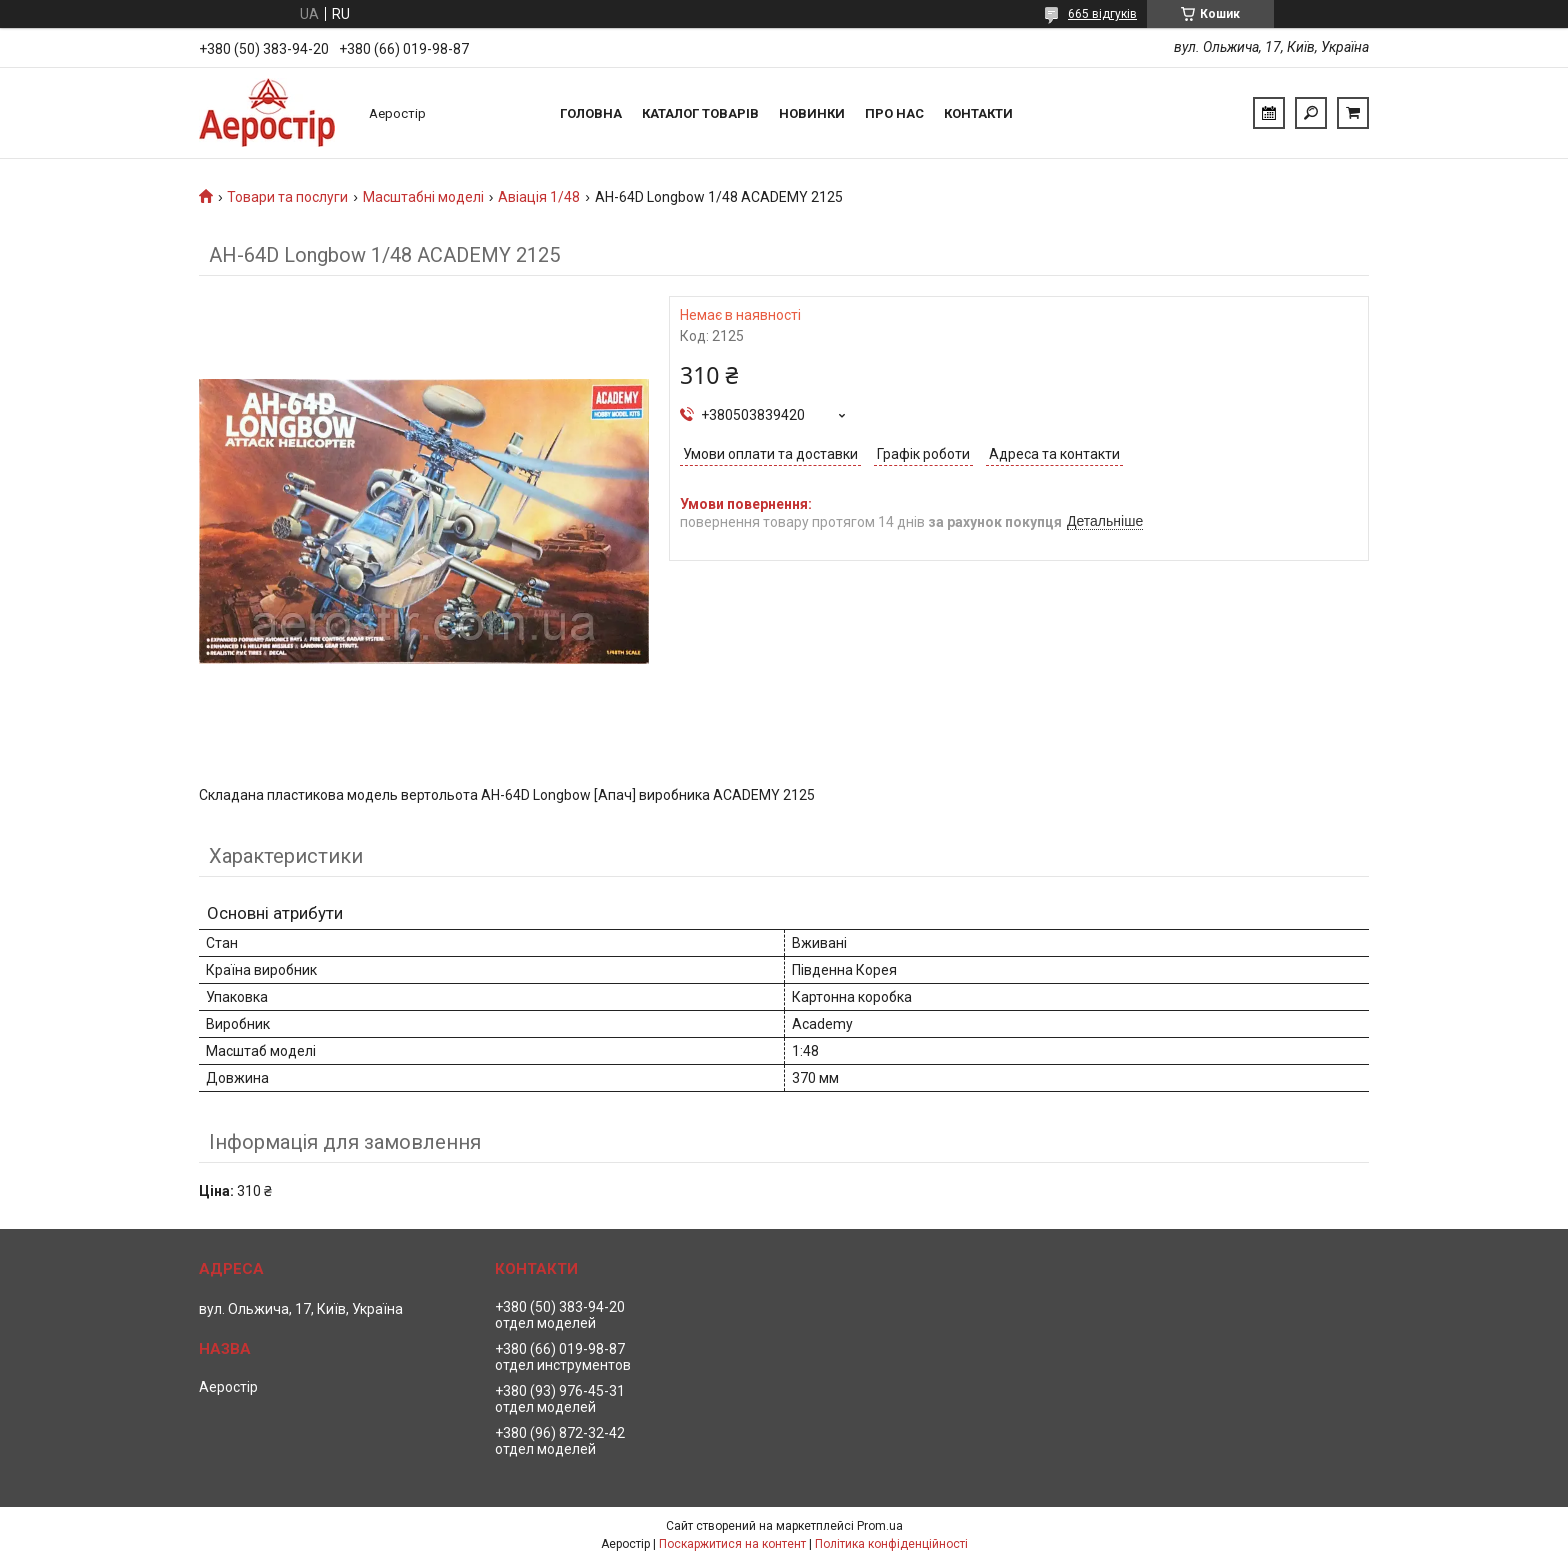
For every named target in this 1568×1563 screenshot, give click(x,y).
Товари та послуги (287, 197)
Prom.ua (880, 1526)
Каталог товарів (700, 113)
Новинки (812, 113)
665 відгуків (1102, 14)
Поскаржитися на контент (732, 1544)
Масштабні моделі (423, 197)
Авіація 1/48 (539, 197)
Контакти (978, 113)
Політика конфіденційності (891, 1544)
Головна (591, 113)
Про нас (894, 113)
